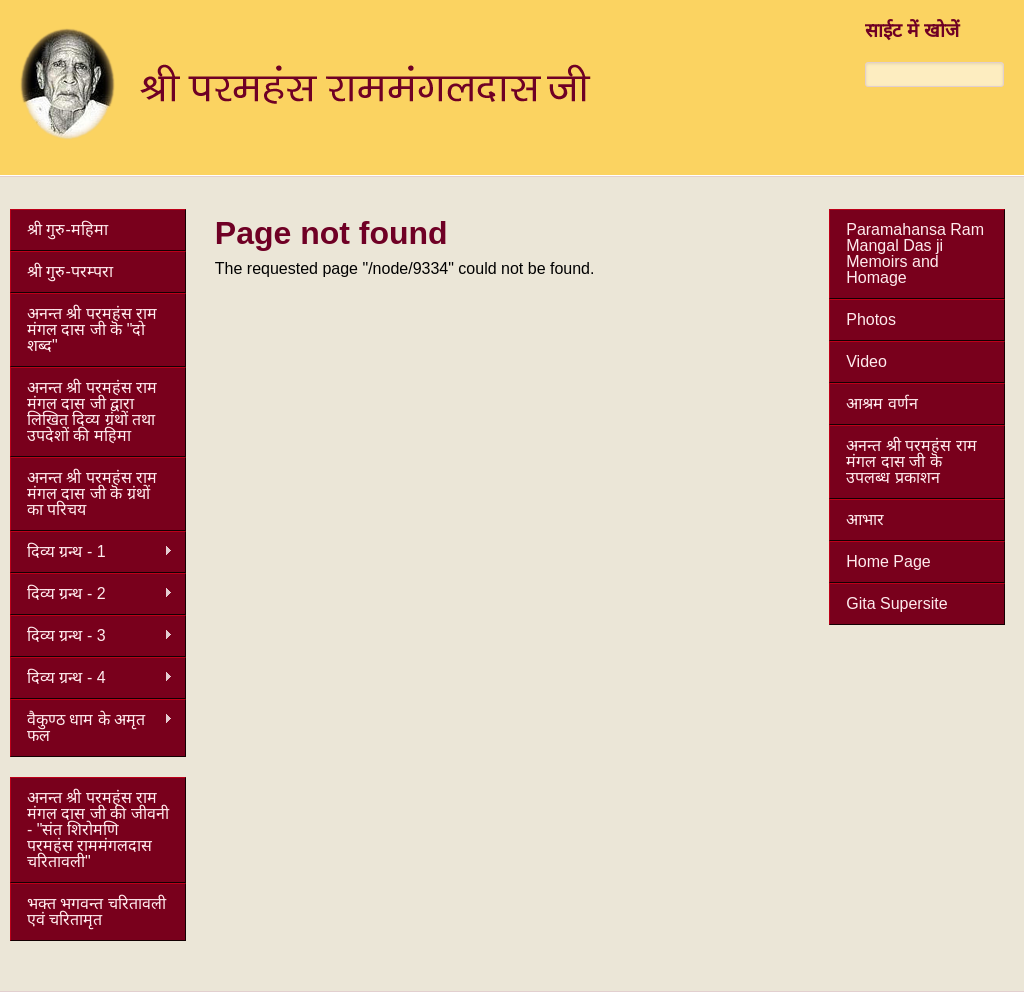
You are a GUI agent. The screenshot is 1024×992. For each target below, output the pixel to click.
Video (866, 361)
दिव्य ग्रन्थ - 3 (91, 636)
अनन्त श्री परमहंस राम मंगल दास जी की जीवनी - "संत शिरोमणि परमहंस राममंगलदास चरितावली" (98, 829)
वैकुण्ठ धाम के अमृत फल (91, 727)
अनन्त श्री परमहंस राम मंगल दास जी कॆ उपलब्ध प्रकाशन (911, 461)
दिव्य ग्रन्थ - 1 (91, 552)
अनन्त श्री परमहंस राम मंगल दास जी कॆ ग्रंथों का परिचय (92, 493)
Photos (871, 319)
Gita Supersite (896, 603)
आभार (865, 519)
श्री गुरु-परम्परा (70, 271)
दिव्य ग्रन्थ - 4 (91, 678)
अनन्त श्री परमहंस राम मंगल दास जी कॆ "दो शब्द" (92, 329)
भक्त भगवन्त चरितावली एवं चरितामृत (96, 911)
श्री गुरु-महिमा (67, 229)
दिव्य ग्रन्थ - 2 (91, 594)
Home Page (888, 561)
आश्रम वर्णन (881, 403)
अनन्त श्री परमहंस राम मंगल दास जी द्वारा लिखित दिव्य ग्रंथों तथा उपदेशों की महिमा (92, 411)
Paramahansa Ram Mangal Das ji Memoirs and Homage (915, 253)
